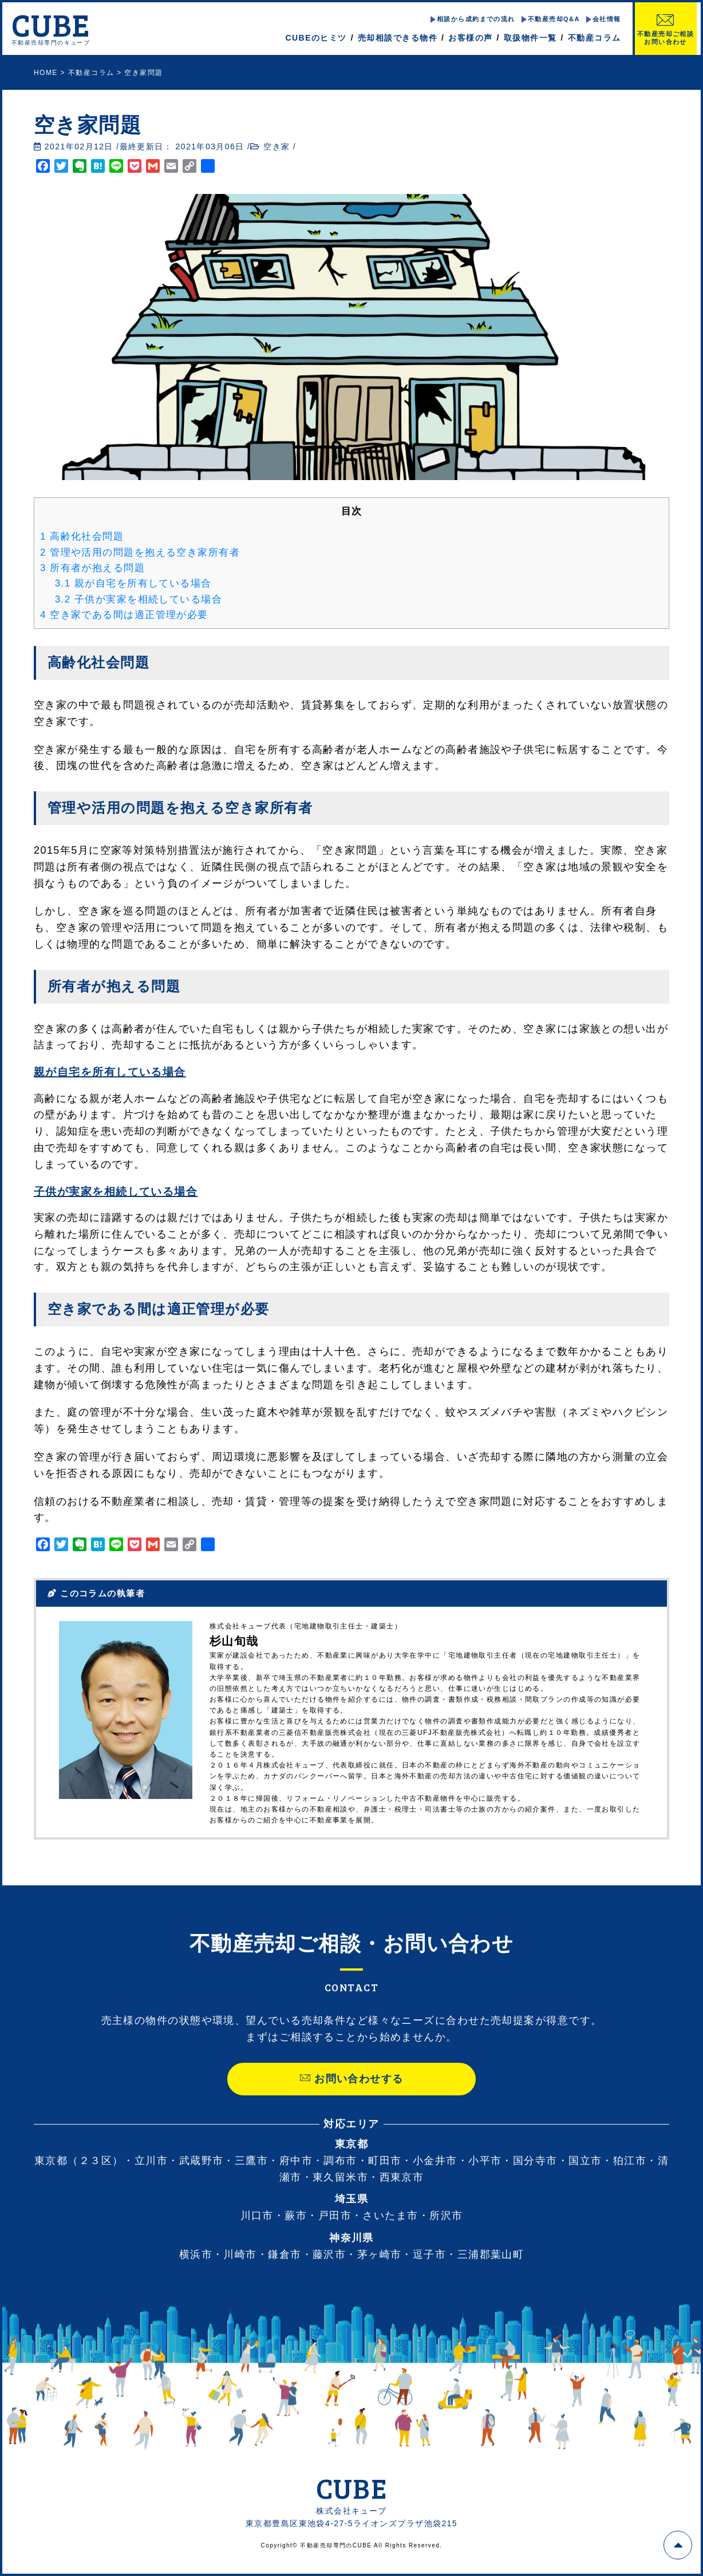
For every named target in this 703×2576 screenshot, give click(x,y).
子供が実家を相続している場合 (138, 599)
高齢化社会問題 (82, 536)
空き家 (276, 146)
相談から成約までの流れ (475, 18)
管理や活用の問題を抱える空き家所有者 (140, 552)
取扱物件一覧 (529, 37)
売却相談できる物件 (397, 37)
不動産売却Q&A (553, 18)
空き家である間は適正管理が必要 (124, 614)
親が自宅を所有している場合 (133, 583)
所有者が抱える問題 (92, 567)
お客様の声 (470, 37)
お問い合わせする (351, 2100)
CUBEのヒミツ (315, 37)
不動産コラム (594, 37)
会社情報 (606, 18)
